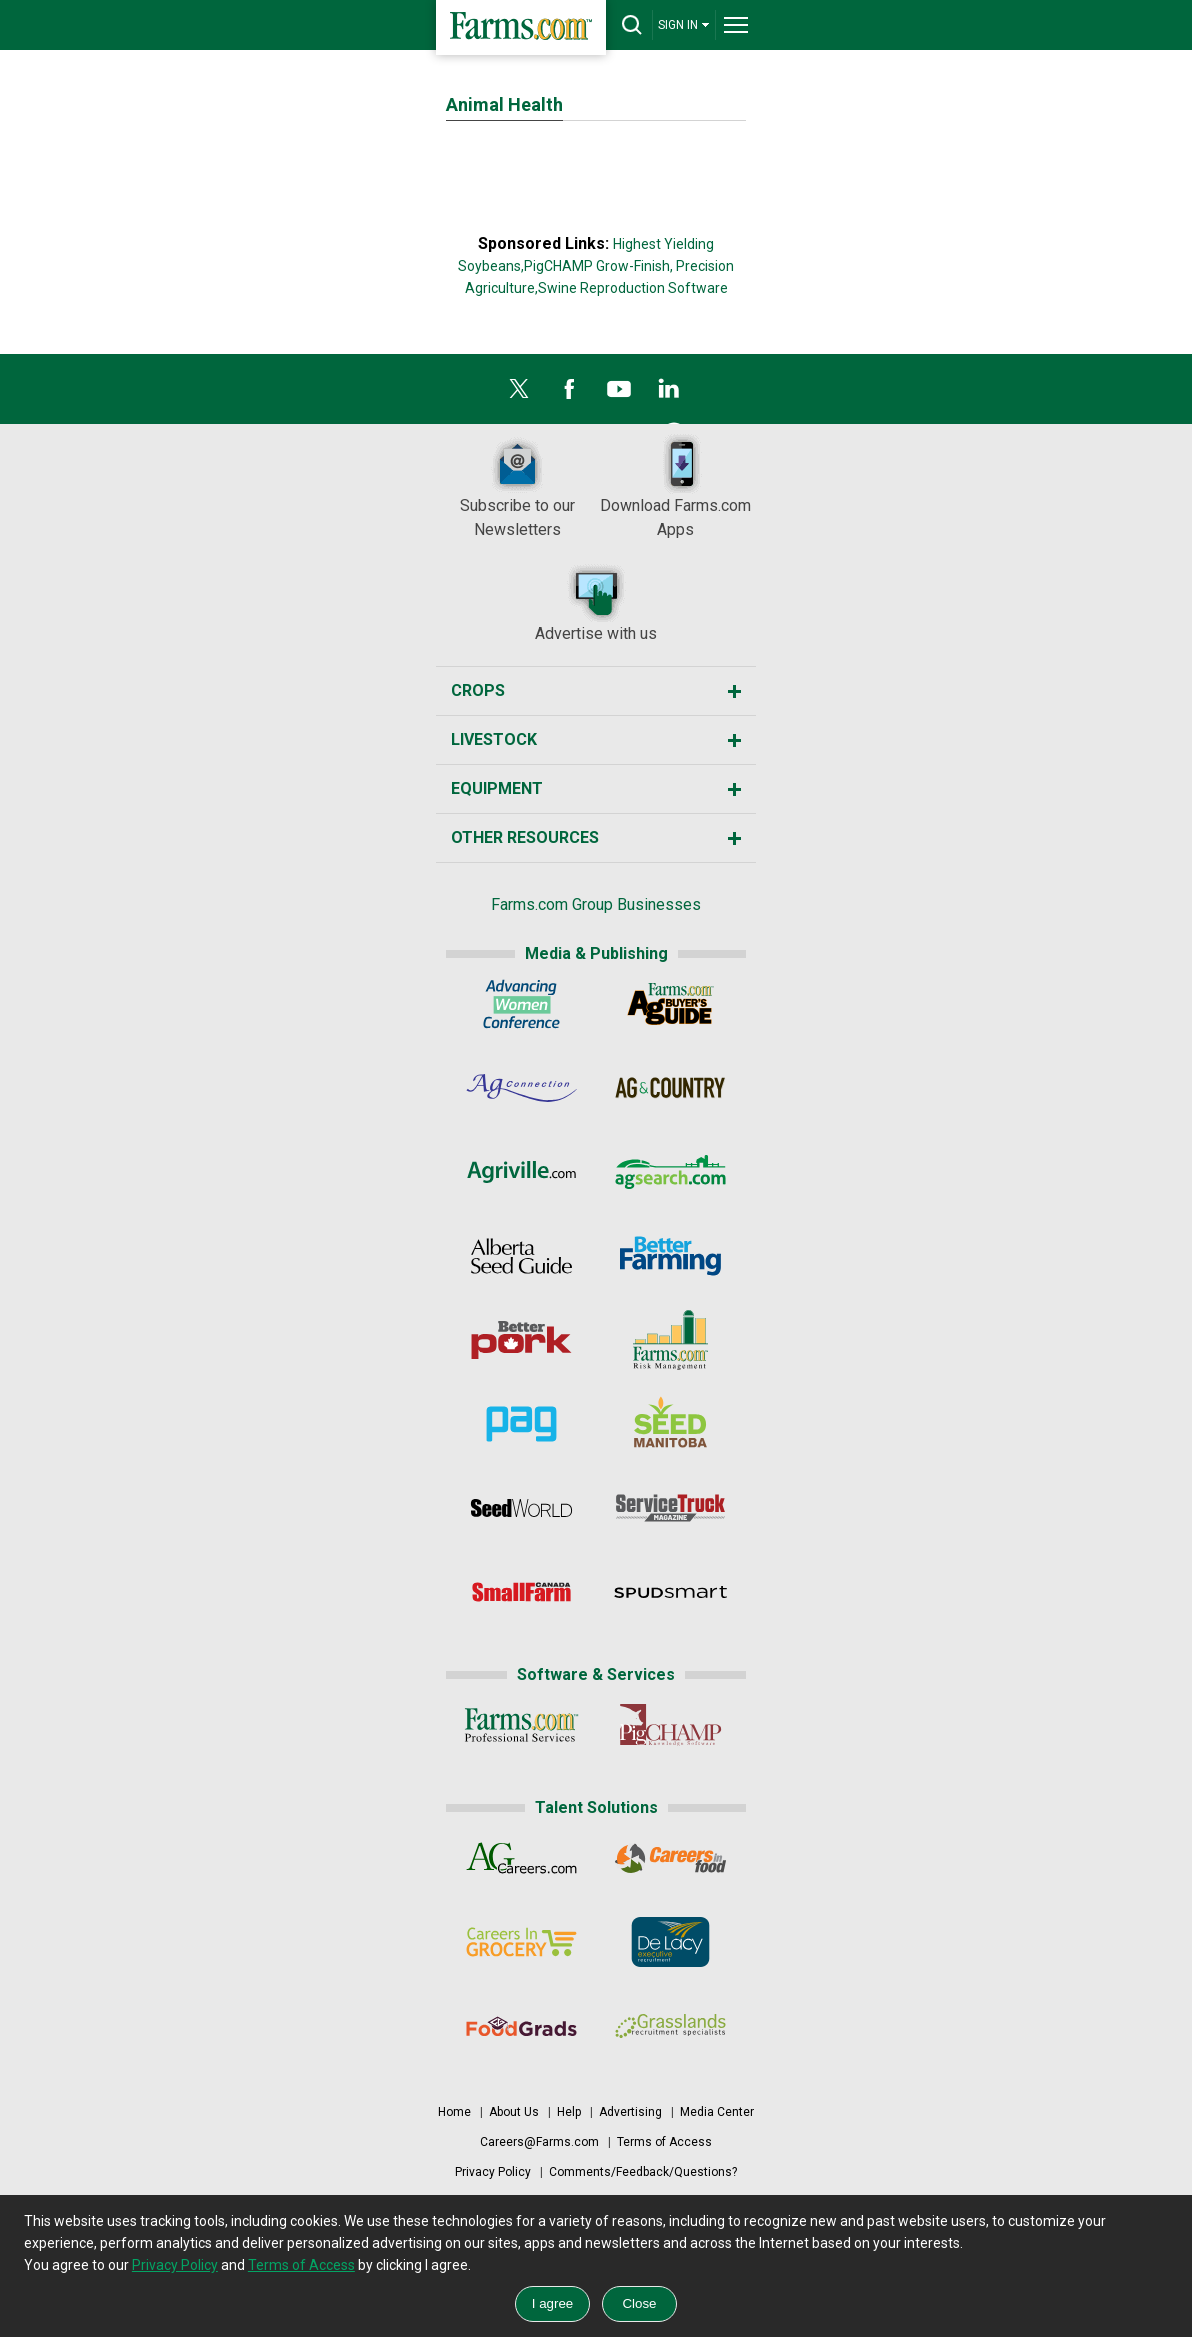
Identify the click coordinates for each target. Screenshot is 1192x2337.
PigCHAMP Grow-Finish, (598, 266)
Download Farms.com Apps (675, 486)
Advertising (630, 2112)
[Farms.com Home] (521, 27)
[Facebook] (569, 394)
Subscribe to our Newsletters (517, 486)
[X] (519, 394)
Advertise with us (596, 602)
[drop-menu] (736, 25)
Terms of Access (664, 2142)
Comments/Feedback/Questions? (643, 2172)
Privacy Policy (493, 2172)
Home (454, 2112)
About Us (514, 2112)
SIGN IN (684, 24)
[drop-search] (632, 25)
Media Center (717, 2112)
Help (569, 2112)
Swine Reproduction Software (633, 288)
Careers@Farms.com (539, 2142)
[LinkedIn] (669, 394)
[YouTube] (619, 394)
